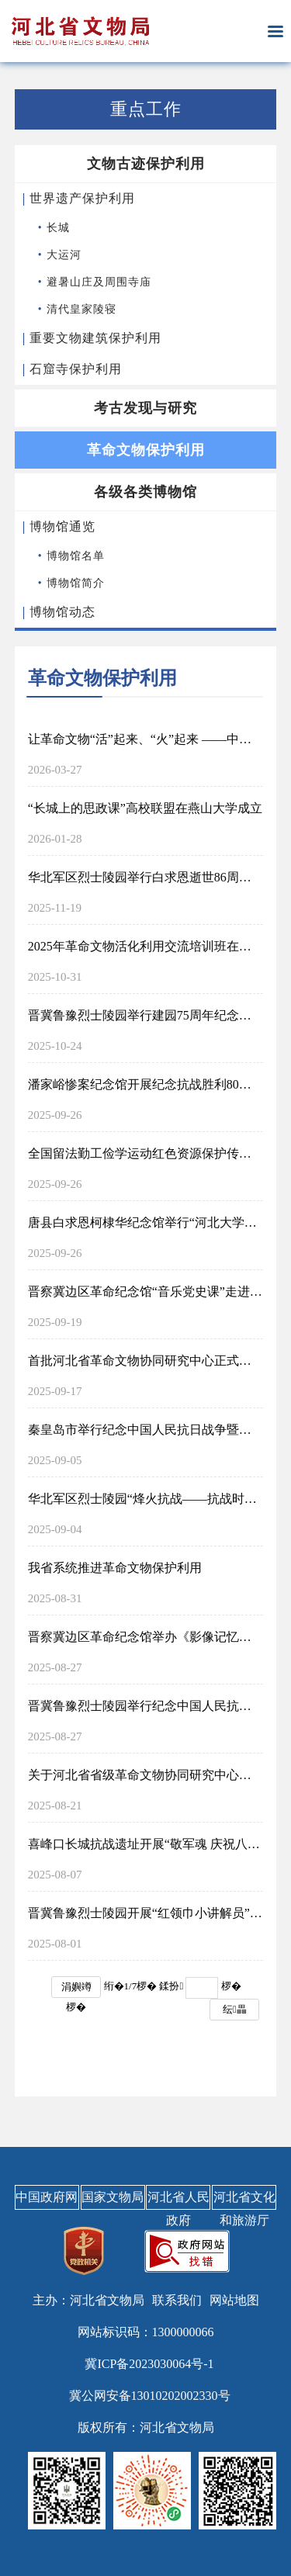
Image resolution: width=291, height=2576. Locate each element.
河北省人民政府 (178, 2200)
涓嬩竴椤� (76, 1989)
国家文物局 (112, 2197)
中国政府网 (47, 2197)
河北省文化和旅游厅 (244, 2200)
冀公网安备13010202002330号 (149, 2395)
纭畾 (235, 2009)
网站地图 (234, 2300)
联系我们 (177, 2300)
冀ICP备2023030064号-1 (149, 2363)
